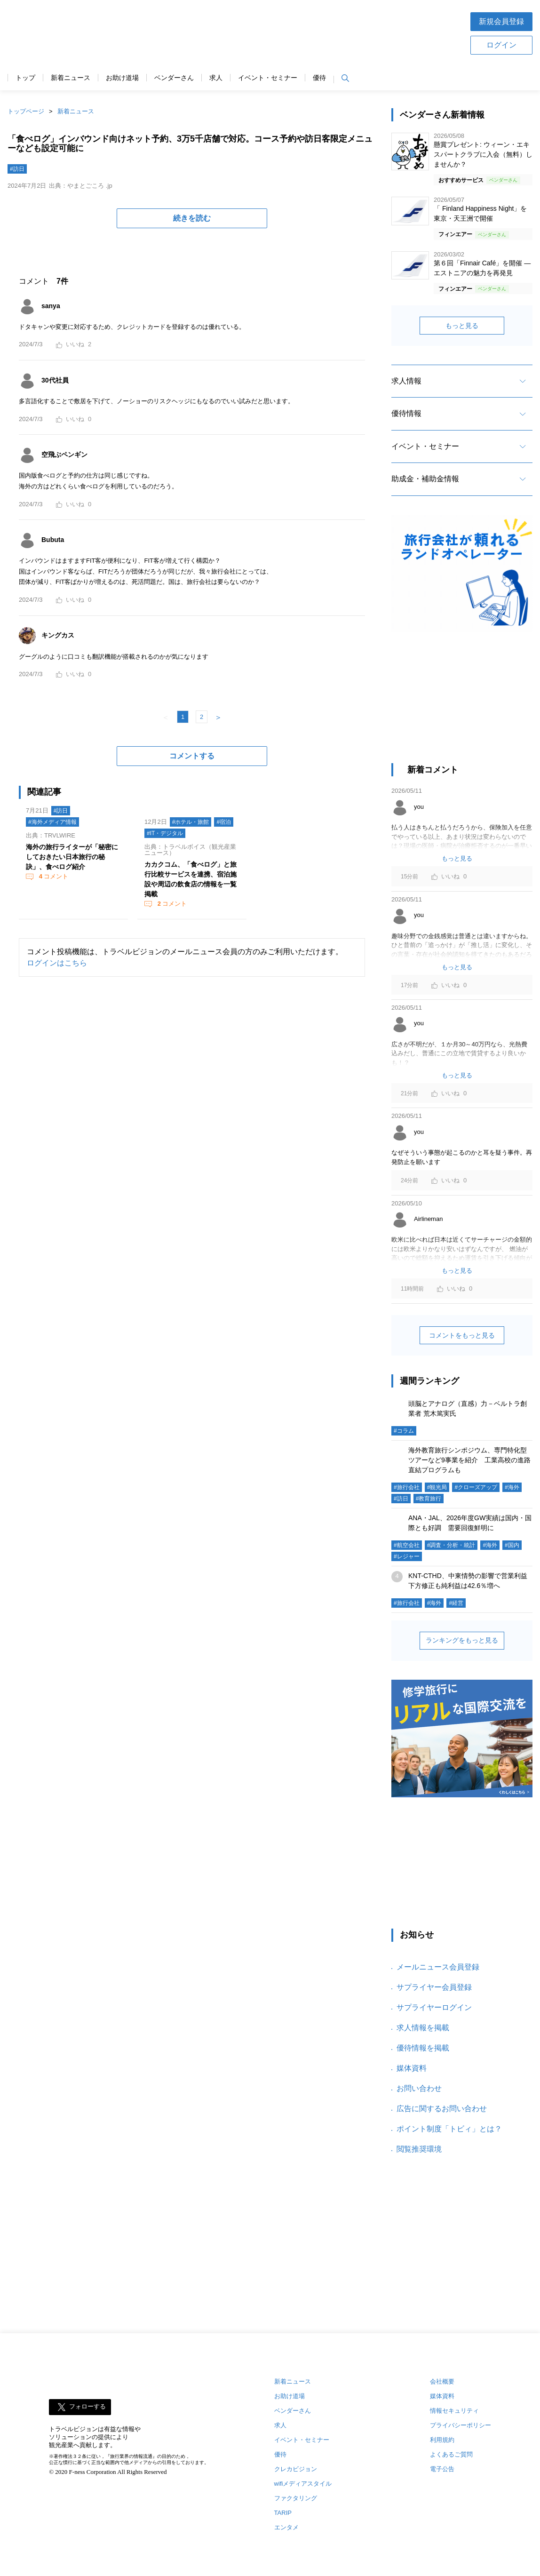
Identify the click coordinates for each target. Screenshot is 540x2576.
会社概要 (442, 2381)
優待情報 (406, 413)
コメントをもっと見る (462, 1335)
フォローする (87, 2406)
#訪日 (17, 169)
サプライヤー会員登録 (434, 1987)
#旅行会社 (407, 1487)
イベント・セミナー (267, 77)
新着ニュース (70, 77)
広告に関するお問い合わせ (442, 2109)
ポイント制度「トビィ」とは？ (449, 2129)
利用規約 (442, 2439)
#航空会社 (407, 1545)
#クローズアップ (475, 1487)
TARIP (283, 2512)
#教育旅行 (429, 1498)
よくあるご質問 (451, 2454)
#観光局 (437, 1487)
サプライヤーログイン (434, 2007)
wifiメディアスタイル (303, 2483)
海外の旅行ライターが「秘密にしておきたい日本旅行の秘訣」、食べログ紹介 (72, 856)
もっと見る (461, 325)
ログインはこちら (57, 963)
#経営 (456, 1603)
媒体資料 (412, 2068)
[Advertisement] (299, 32)
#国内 (512, 1545)
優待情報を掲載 (423, 2048)
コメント (52, 876)
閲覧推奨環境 (419, 2149)
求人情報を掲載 (423, 2028)
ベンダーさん (174, 77)
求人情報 (406, 381)
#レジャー (407, 1556)
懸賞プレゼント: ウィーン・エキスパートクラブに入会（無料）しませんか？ (483, 154)
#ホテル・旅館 (190, 822)
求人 (215, 77)
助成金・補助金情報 (425, 479)
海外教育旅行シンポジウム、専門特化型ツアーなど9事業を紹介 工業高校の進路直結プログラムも (469, 1460)
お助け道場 (122, 77)
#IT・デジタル (165, 833)
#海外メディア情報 (52, 822)
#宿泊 (223, 822)
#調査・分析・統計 (451, 1545)
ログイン (501, 45)
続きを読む (192, 218)
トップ (25, 77)
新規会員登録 (501, 21)
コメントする (191, 756)
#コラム (404, 1431)
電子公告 (442, 2468)
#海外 (512, 1487)
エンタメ (286, 2527)
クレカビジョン (295, 2468)
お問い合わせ (419, 2088)
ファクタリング (295, 2498)
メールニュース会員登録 (438, 1967)
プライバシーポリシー (460, 2425)
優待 (319, 77)
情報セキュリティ (454, 2410)
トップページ (26, 111)
